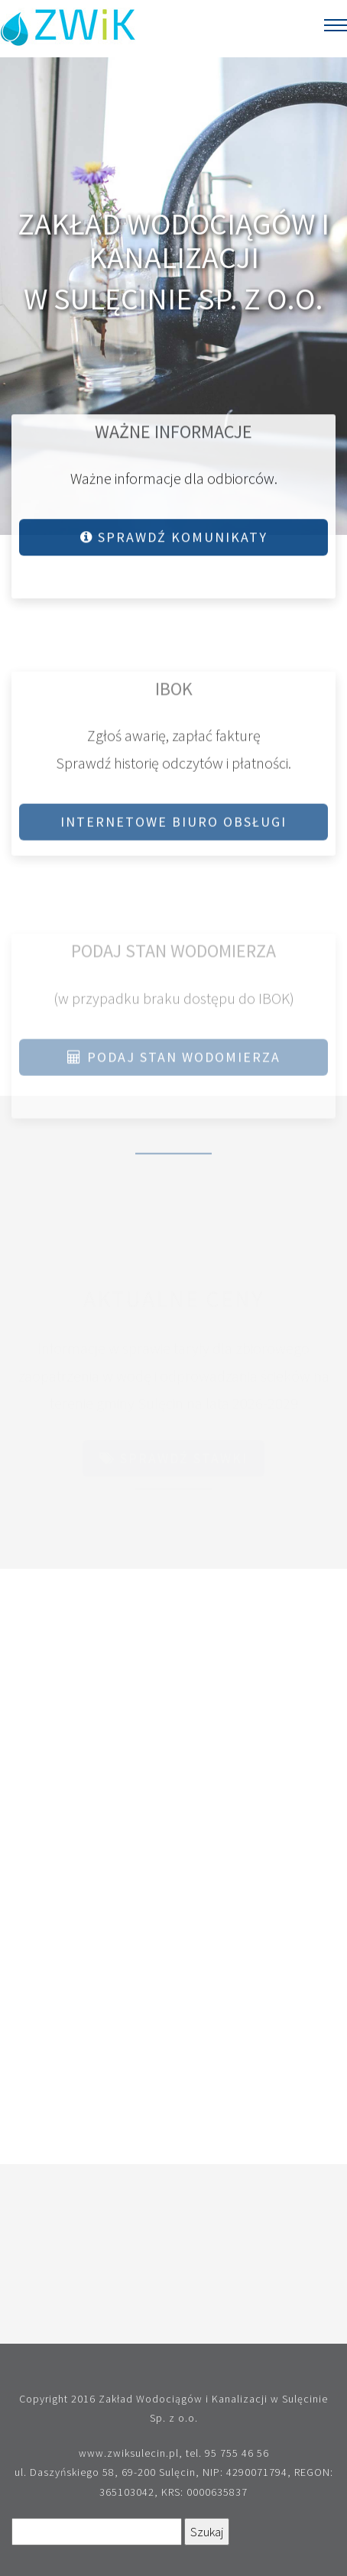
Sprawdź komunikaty (174, 540)
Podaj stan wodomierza (174, 1065)
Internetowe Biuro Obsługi (173, 827)
